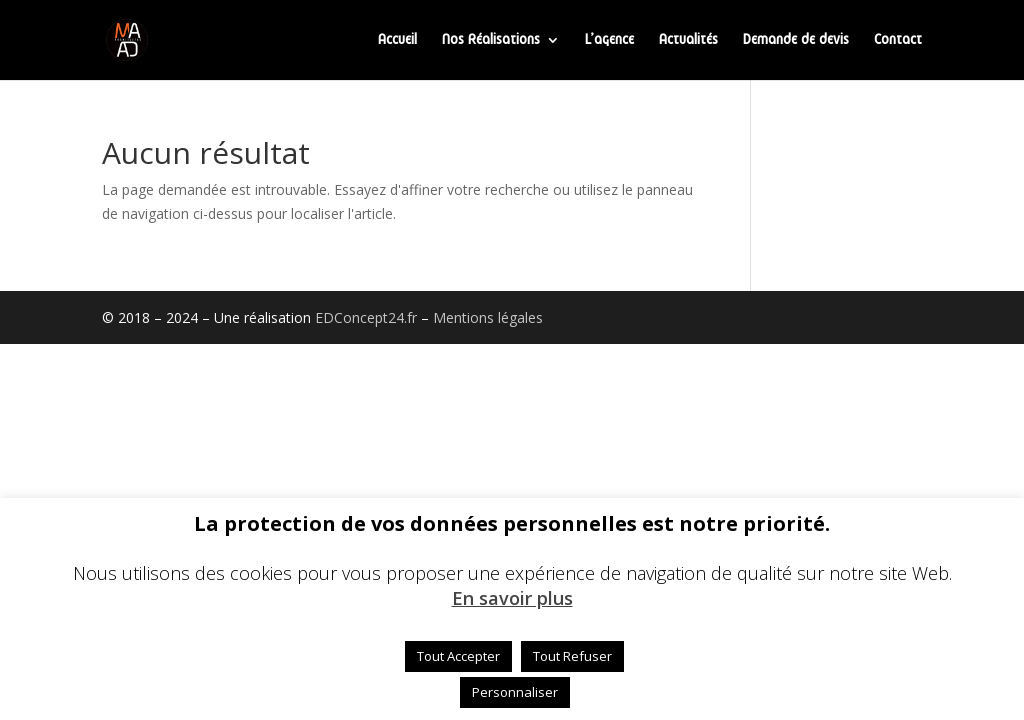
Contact (898, 40)
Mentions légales (488, 317)
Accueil (397, 40)
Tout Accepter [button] (458, 656)
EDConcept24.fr (368, 317)
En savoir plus (512, 598)
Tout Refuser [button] (572, 656)
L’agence (609, 40)
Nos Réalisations (491, 40)
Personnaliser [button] (515, 692)
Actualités (688, 40)
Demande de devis (796, 40)
